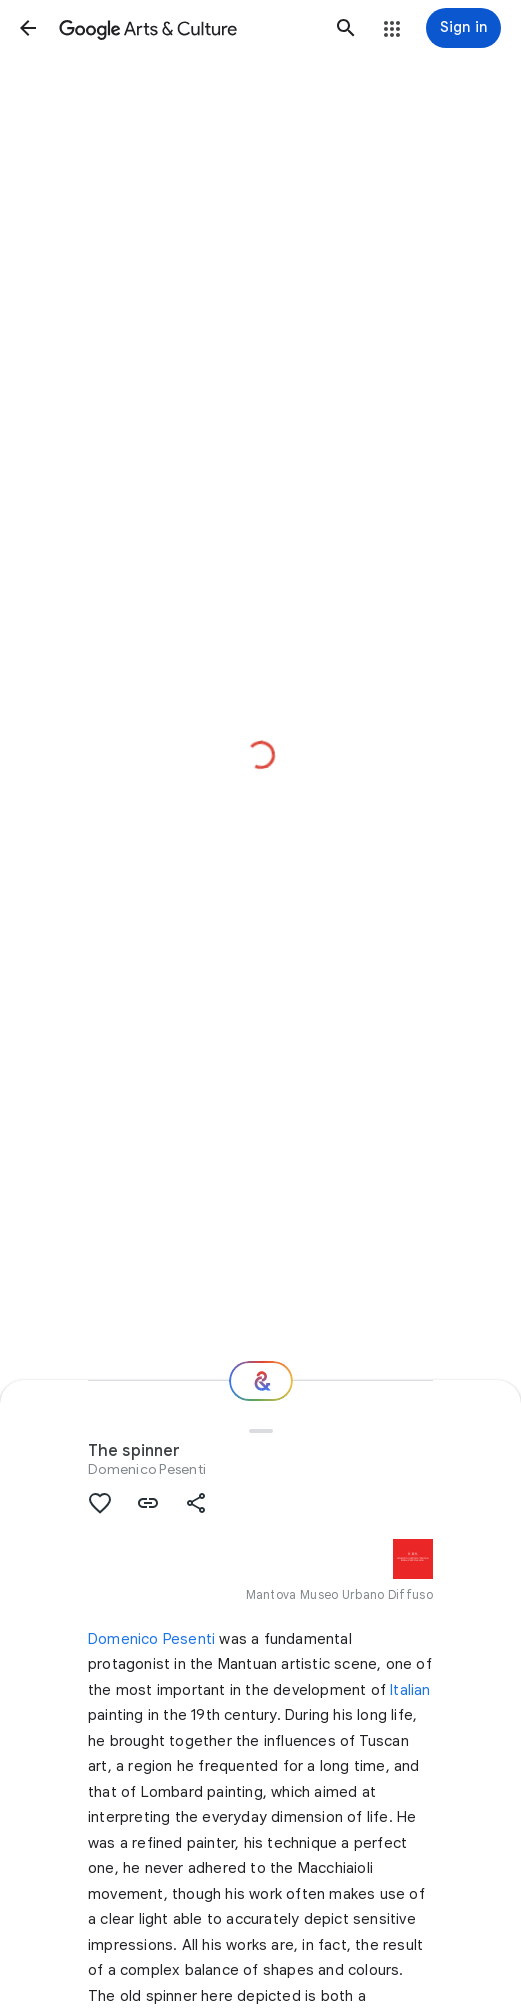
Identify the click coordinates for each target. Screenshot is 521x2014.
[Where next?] (261, 1381)
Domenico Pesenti (147, 1469)
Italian (410, 1690)
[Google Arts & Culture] (187, 28)
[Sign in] (463, 28)
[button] (28, 28)
